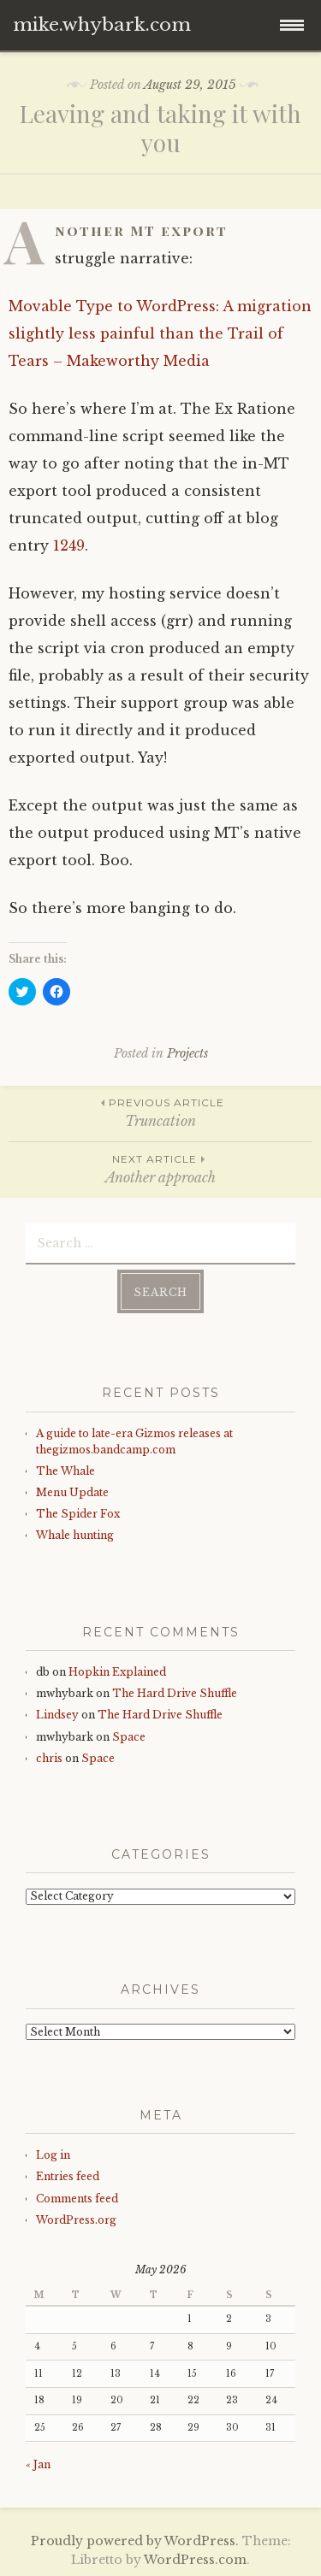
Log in (53, 2155)
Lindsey (57, 1714)
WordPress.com (195, 2559)
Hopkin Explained (117, 1671)
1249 (69, 545)
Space (129, 1736)
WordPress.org (76, 2219)
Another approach (160, 1168)
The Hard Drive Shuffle (174, 1693)
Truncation (160, 1111)
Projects (187, 1053)
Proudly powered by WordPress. (135, 2541)
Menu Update (72, 1492)
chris (49, 1758)
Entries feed (67, 2176)
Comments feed (77, 2198)
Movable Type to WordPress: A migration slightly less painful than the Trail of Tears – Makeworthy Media (160, 333)
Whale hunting (75, 1535)
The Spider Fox (78, 1513)
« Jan (38, 2464)
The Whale (65, 1471)
